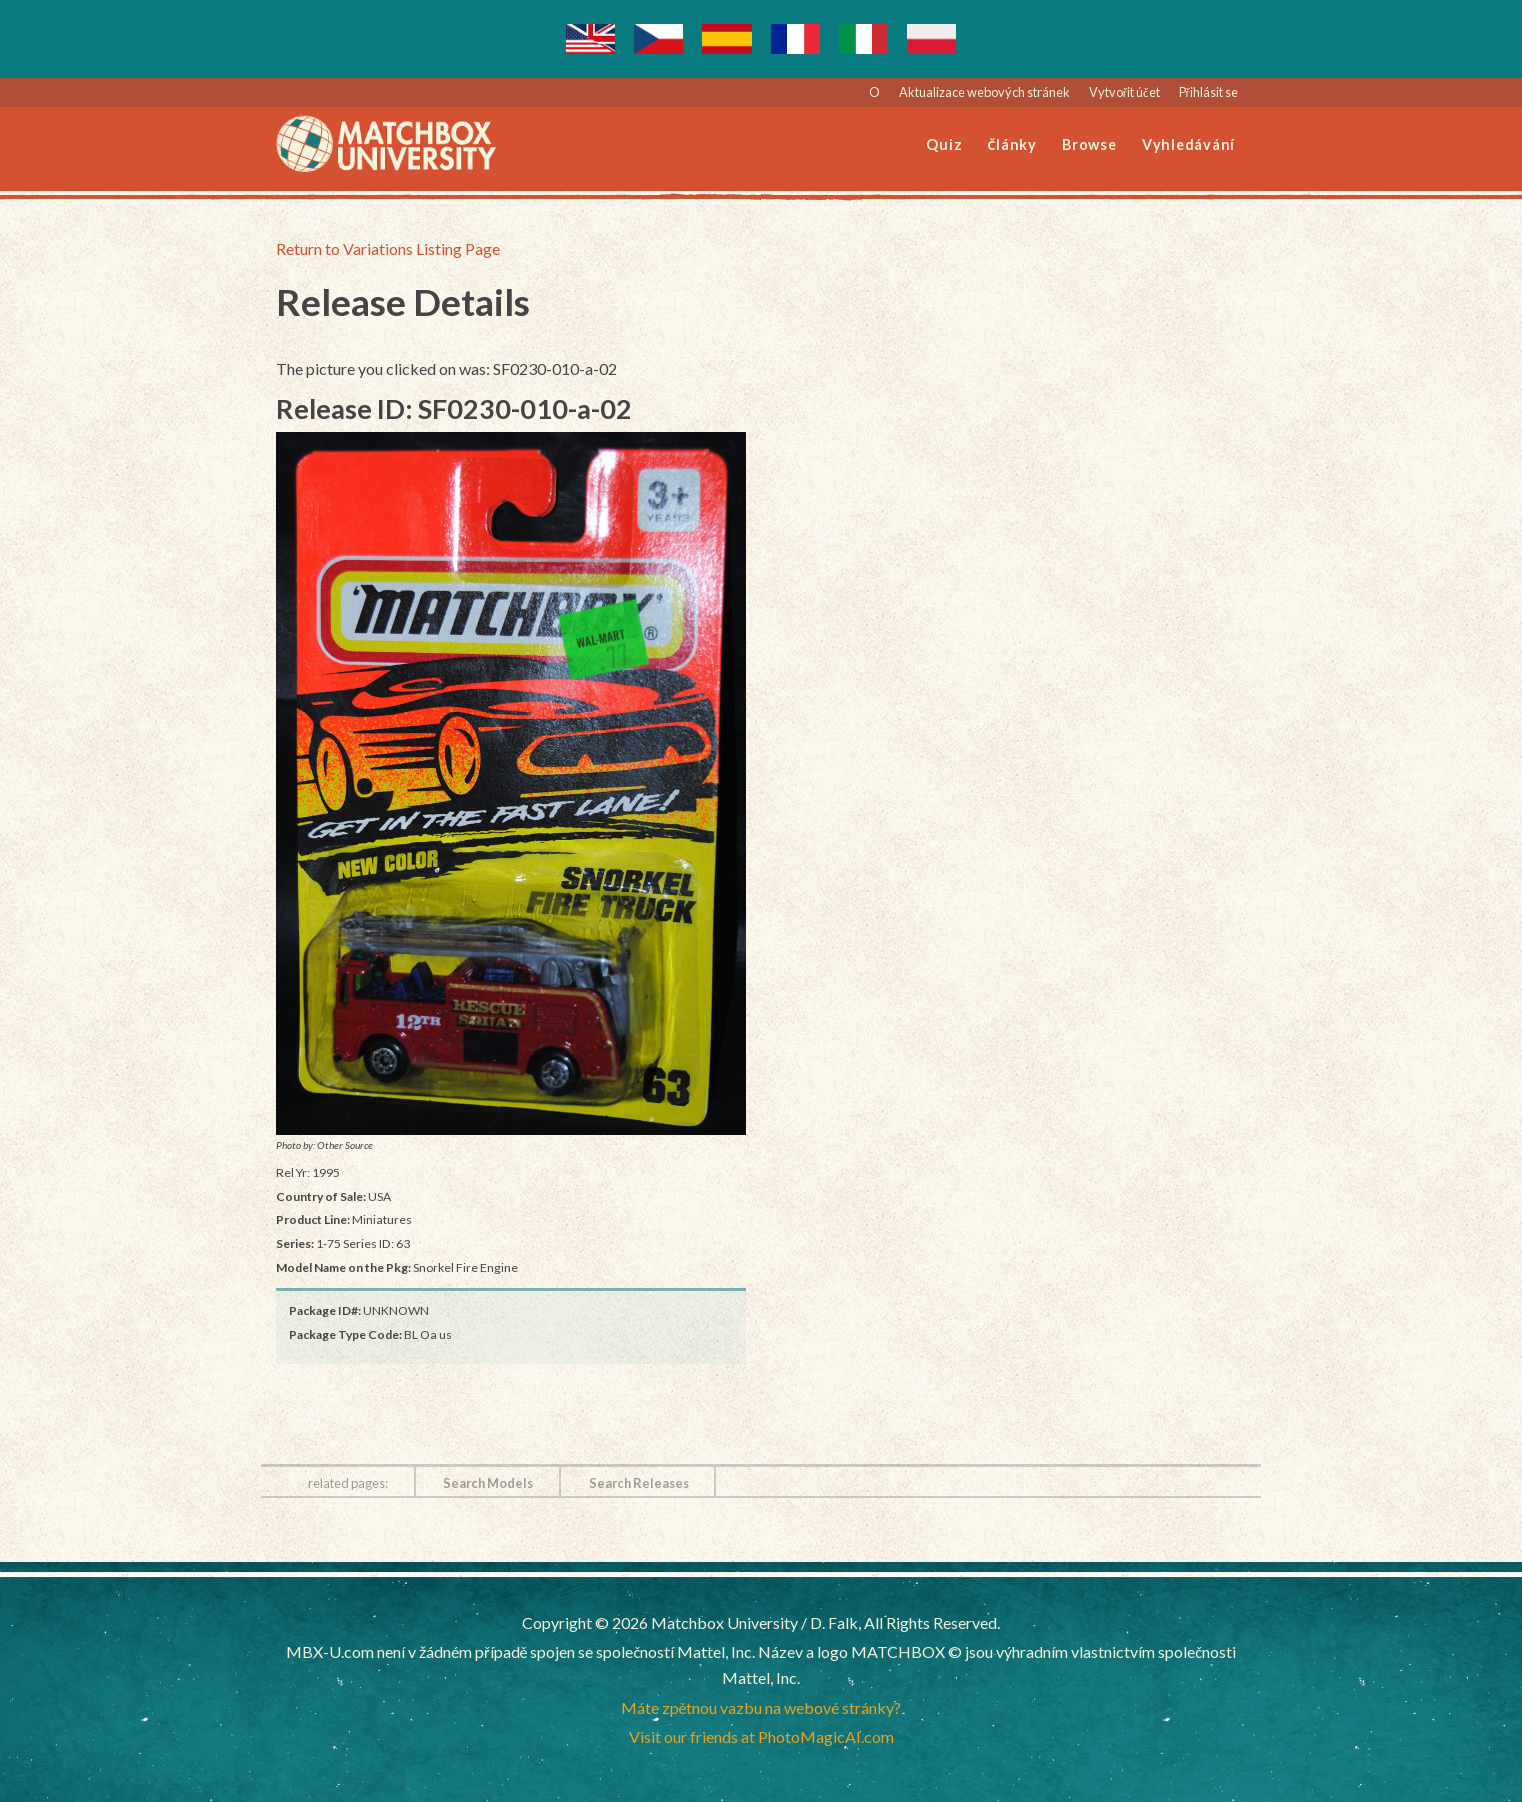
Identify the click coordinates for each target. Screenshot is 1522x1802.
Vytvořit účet (1124, 92)
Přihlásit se (1208, 92)
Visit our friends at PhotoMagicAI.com (761, 1736)
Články (1012, 144)
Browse (1089, 144)
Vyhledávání (1188, 144)
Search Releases (639, 1483)
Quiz (944, 144)
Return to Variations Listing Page (388, 248)
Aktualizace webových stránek (984, 92)
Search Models (488, 1483)
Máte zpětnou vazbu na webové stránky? (761, 1707)
